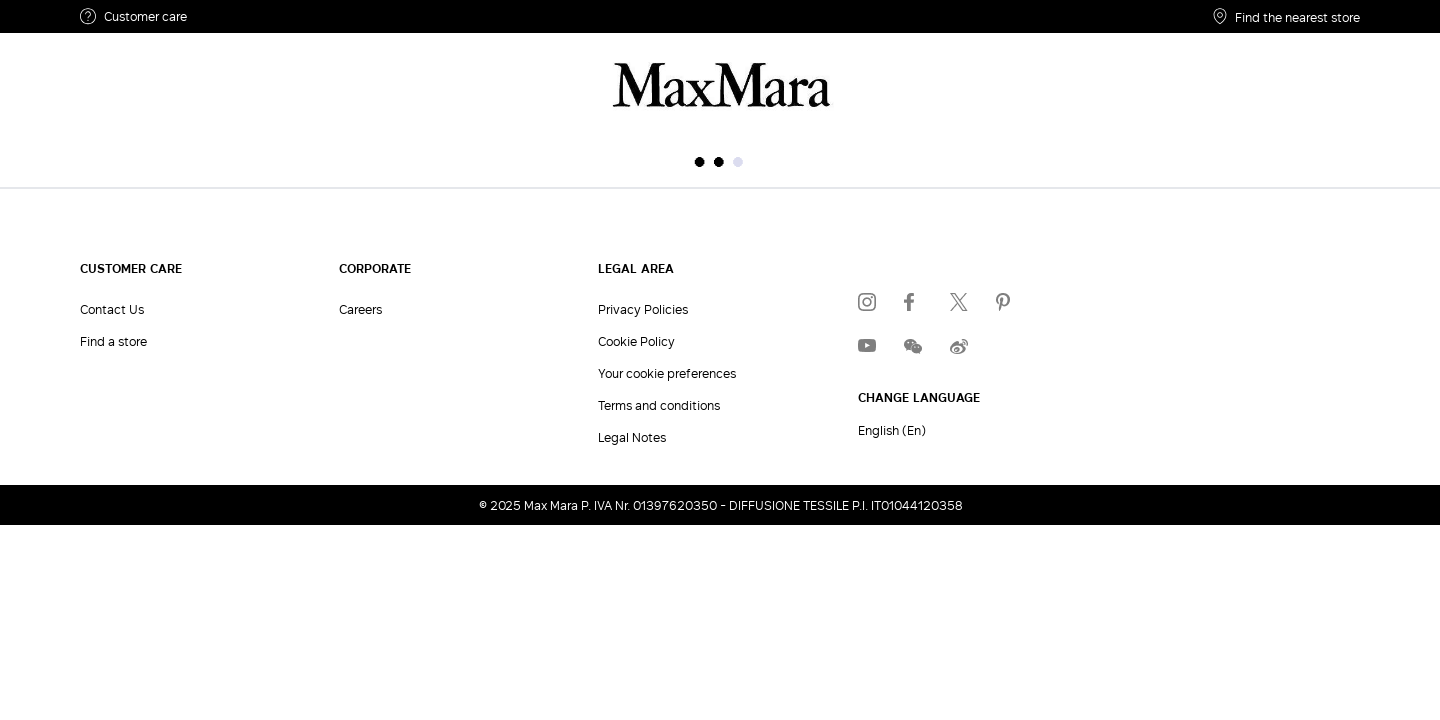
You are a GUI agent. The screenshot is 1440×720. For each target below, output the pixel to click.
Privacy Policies (643, 309)
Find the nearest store (1286, 16)
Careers (360, 309)
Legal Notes (632, 437)
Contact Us (112, 309)
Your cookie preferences (667, 373)
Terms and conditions (659, 405)
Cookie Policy (636, 341)
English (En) (892, 430)
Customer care (133, 16)
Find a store (113, 341)
